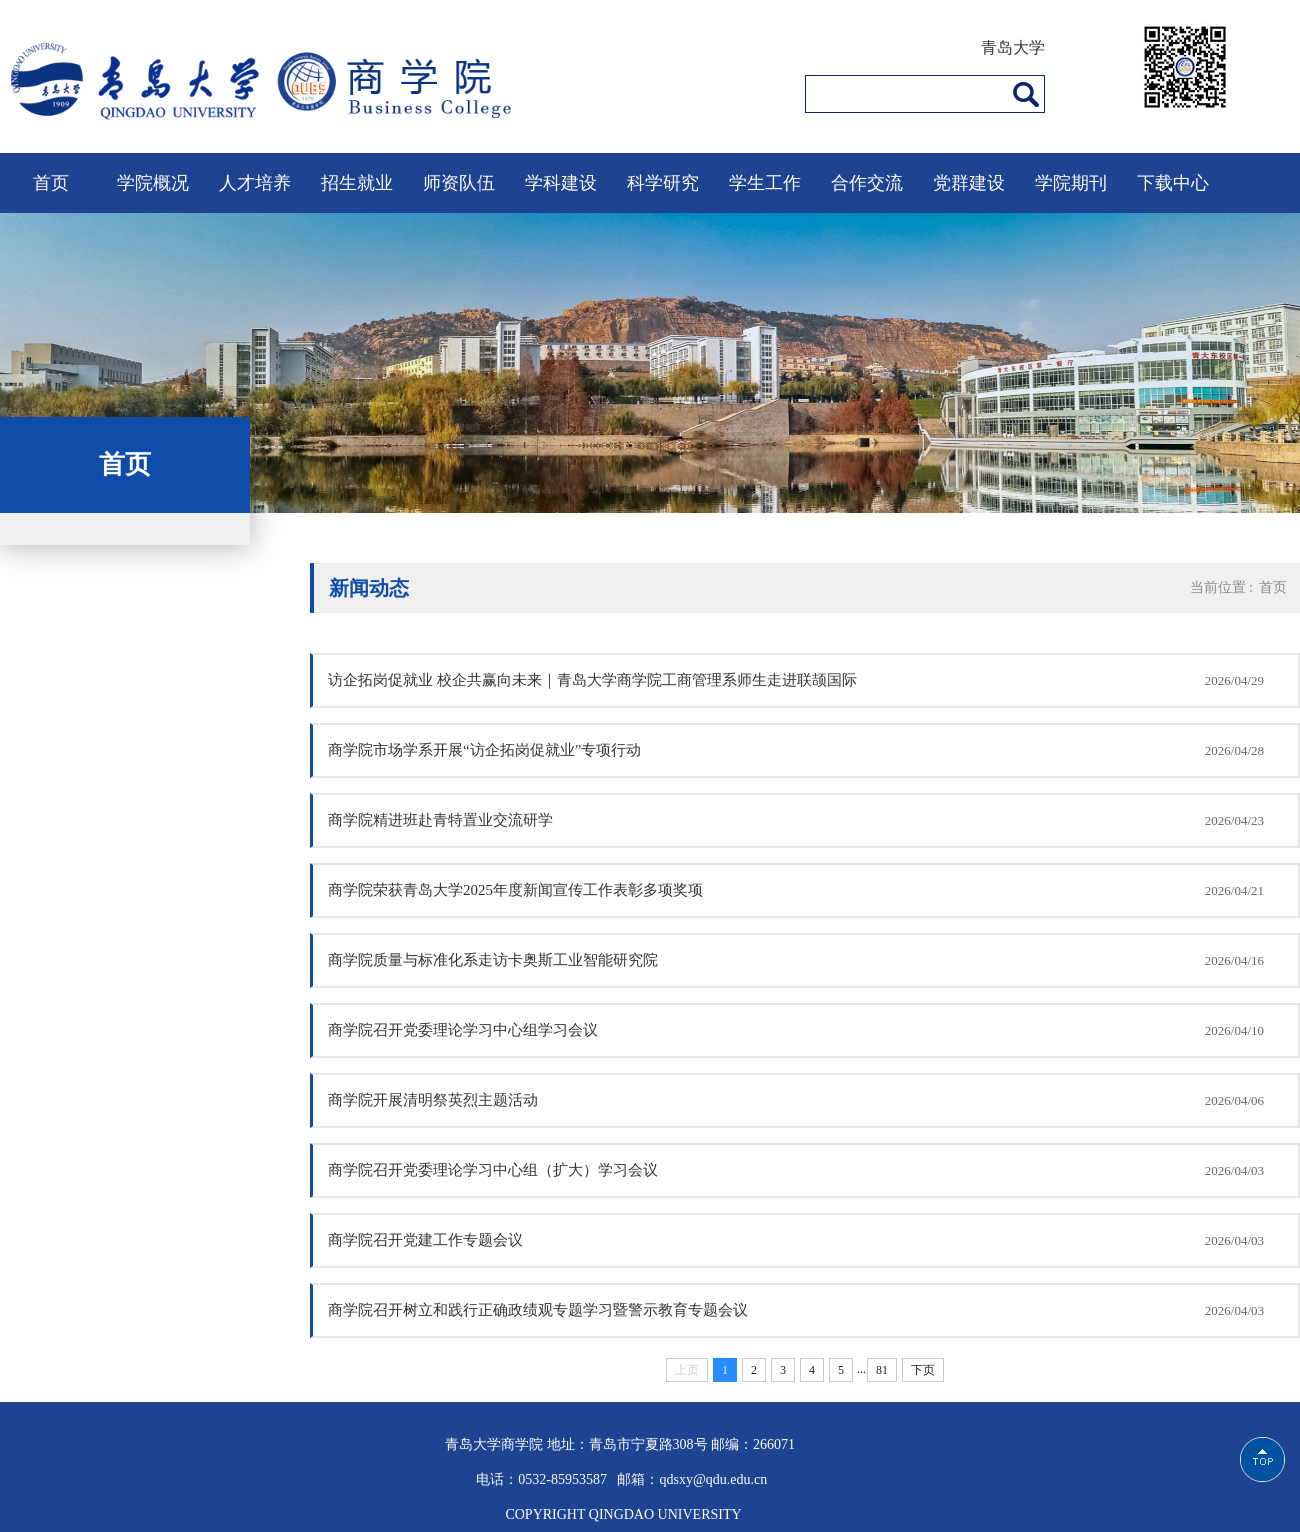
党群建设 (969, 183)
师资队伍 (459, 183)
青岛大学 (1013, 47)
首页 (51, 183)
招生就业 (357, 183)
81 (882, 1370)
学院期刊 (1071, 183)
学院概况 (153, 183)
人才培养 (255, 183)
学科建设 (561, 183)
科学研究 (663, 183)
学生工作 (765, 183)
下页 (923, 1370)
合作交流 (867, 183)
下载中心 (1173, 183)
